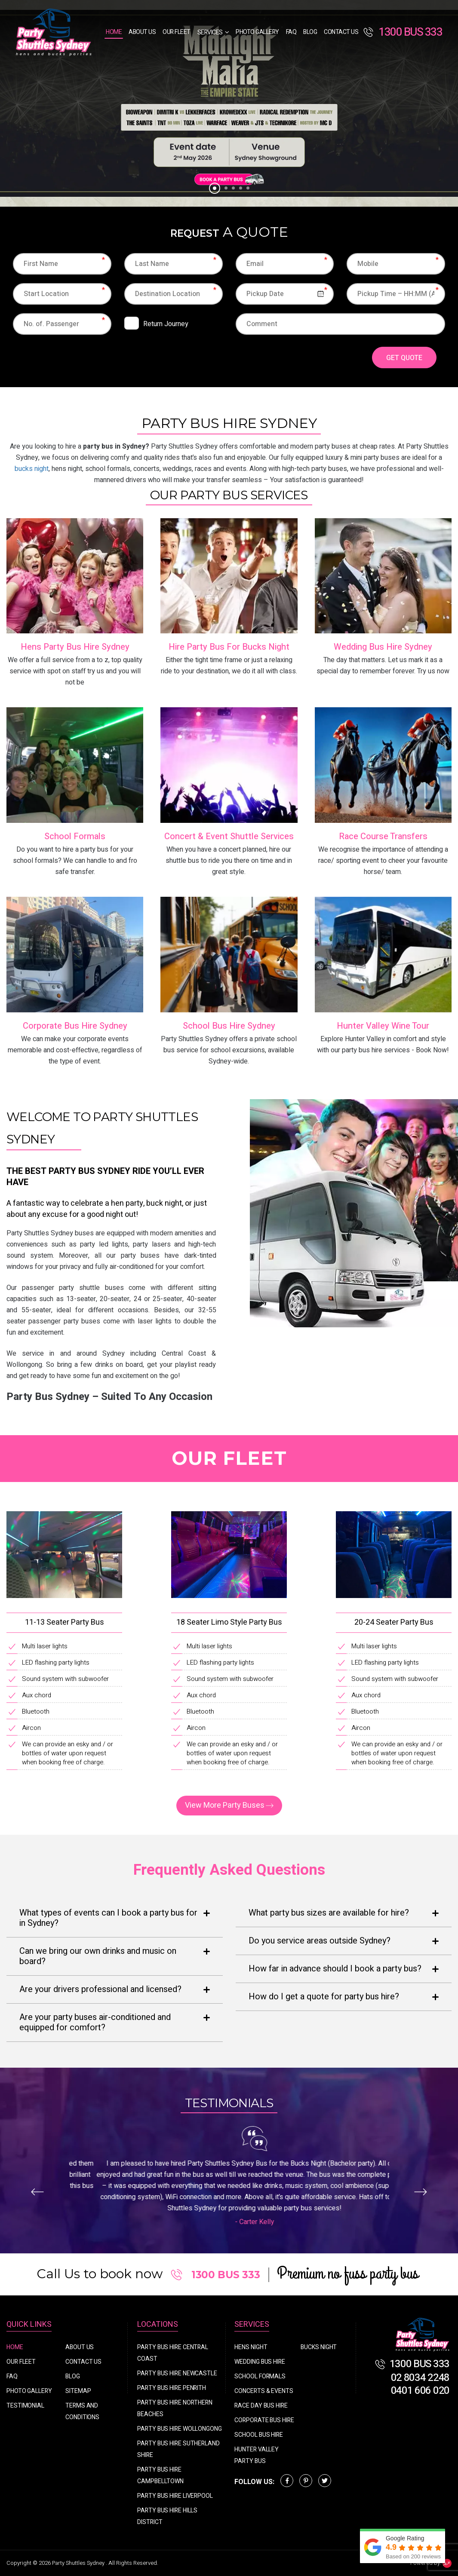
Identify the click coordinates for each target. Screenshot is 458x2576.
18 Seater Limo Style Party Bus (229, 1622)
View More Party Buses (224, 1805)
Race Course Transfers (383, 836)
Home (114, 32)
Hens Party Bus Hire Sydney (75, 647)
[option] (229, 103)
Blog (310, 32)
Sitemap (78, 2391)
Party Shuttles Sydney (79, 2563)
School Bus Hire (258, 2434)
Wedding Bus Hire (259, 2361)
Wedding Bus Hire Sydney (383, 647)
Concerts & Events (263, 2391)
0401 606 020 (420, 2390)
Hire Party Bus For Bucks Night (229, 647)
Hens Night (250, 2347)
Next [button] (420, 2192)
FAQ (291, 32)
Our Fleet (177, 32)
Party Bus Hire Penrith (171, 2388)
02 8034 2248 (420, 2377)
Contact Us (341, 32)
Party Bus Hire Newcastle (177, 2373)
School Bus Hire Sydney (229, 1026)
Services (210, 32)
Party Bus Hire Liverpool (175, 2495)
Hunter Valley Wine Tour (383, 1026)
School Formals (74, 836)
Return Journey (165, 324)
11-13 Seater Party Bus (64, 1622)
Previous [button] (37, 2192)
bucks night (32, 469)
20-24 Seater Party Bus (393, 1622)
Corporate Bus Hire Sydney (75, 1026)
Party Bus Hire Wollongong (179, 2428)
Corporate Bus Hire (264, 2420)
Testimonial (25, 2405)
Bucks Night (319, 2347)
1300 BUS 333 (402, 32)
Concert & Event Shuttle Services (229, 836)
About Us (142, 32)
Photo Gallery (257, 32)
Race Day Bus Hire (260, 2405)
